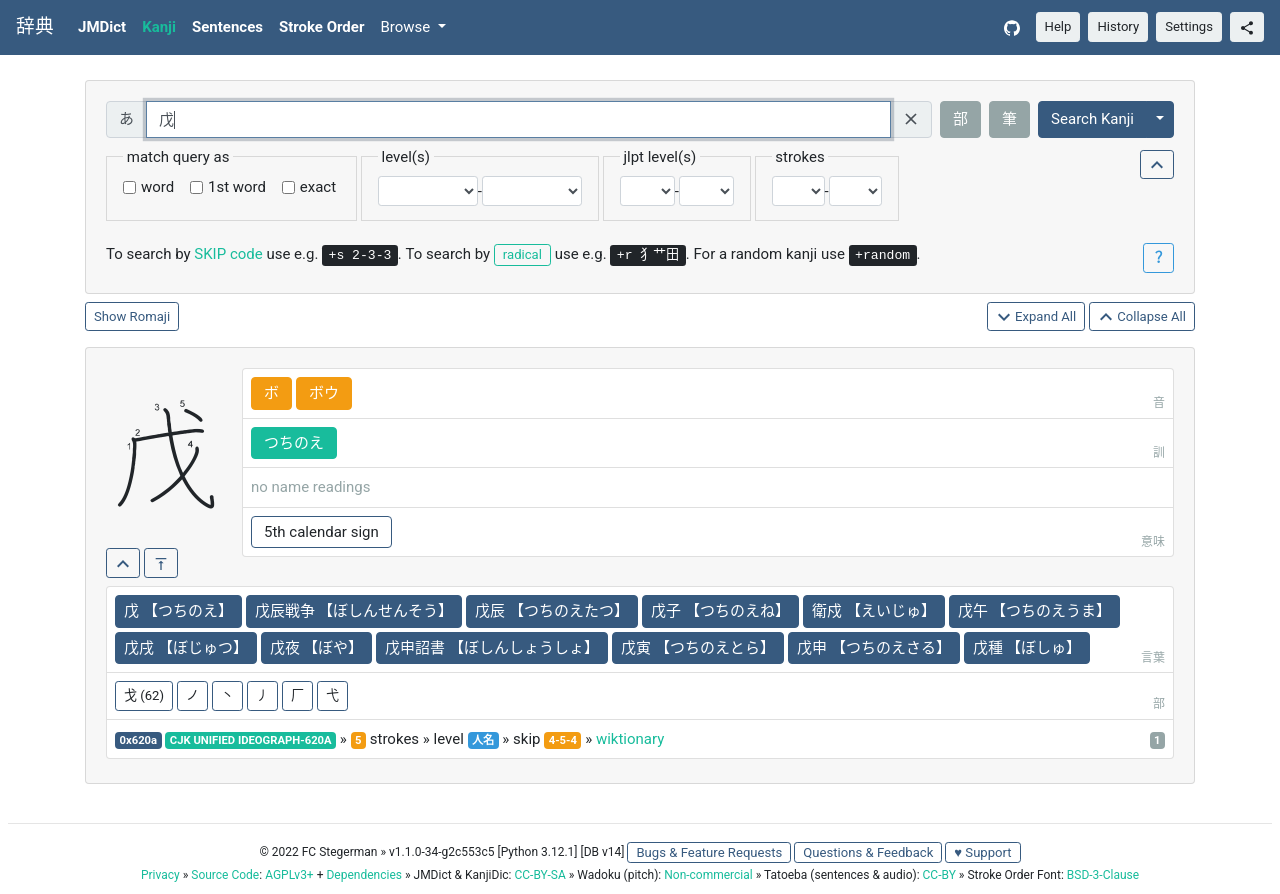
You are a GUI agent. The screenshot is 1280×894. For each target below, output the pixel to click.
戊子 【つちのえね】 (720, 611)
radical (522, 254)
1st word (237, 187)
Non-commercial (708, 875)
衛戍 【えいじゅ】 (874, 611)
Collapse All (1142, 317)
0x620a (139, 740)
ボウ (324, 393)
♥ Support (982, 852)
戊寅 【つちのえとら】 (698, 648)
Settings (1189, 26)
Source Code (225, 875)
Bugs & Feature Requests (709, 852)
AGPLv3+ (289, 875)
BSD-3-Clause (1103, 875)
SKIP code (228, 254)
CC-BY (939, 875)
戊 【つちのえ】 (178, 611)
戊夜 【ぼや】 (317, 648)
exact (318, 187)
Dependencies (363, 875)
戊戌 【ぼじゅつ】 (186, 648)
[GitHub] (1012, 27)
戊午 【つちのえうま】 (1035, 611)
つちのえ (294, 443)
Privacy (160, 875)
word (157, 187)
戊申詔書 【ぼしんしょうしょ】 (492, 648)
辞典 (35, 27)
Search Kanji (1092, 119)
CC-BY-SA (539, 875)
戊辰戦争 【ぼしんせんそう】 (354, 611)
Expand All (1036, 317)
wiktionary (630, 739)
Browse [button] (407, 27)
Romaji (150, 316)
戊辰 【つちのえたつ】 (552, 611)
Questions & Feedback (868, 852)
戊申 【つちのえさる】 (874, 648)
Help (1058, 26)
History (1118, 26)
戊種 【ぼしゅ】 (1027, 648)
